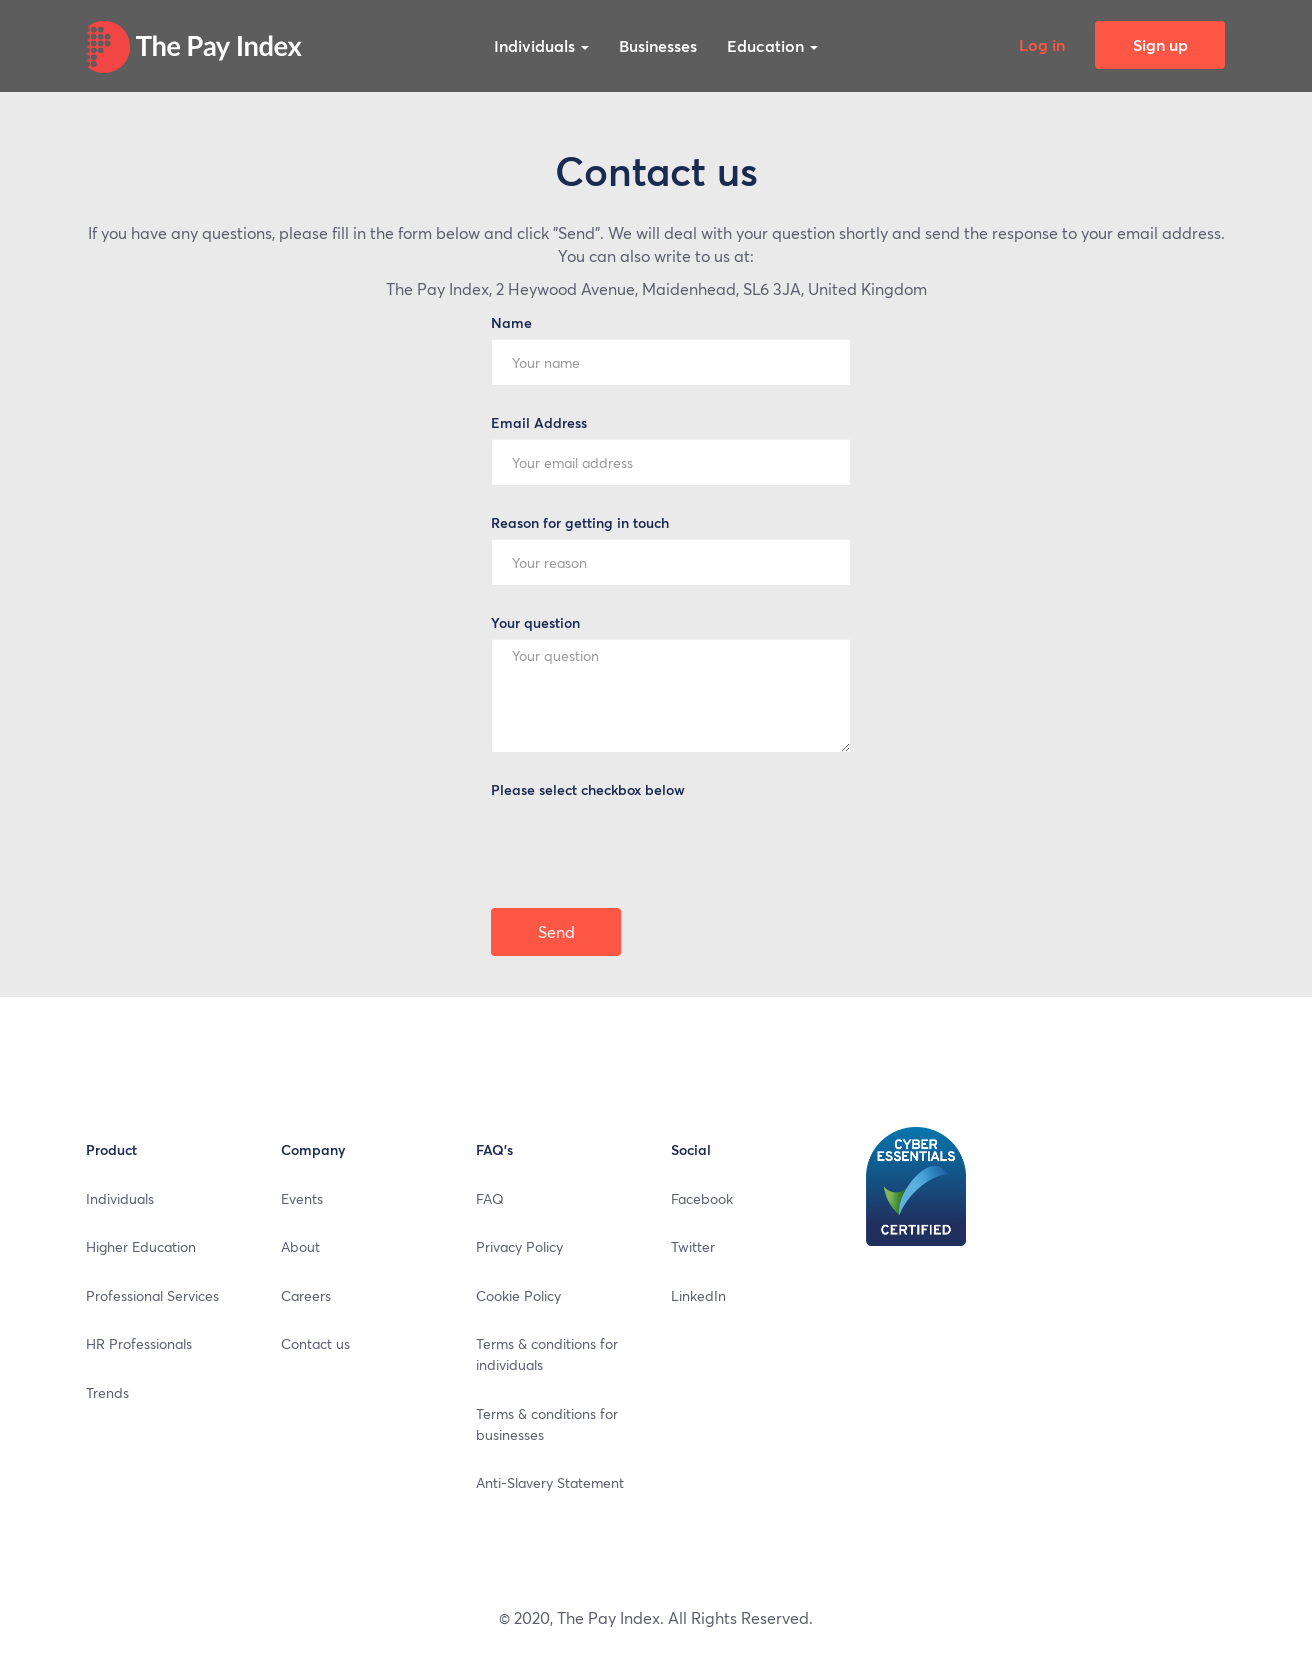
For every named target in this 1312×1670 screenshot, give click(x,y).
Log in (1042, 44)
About (300, 1246)
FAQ (490, 1198)
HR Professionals (139, 1343)
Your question (535, 622)
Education (772, 45)
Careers (306, 1295)
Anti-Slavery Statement (550, 1482)
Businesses (658, 45)
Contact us (315, 1343)
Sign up (1160, 44)
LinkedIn (698, 1295)
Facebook (702, 1198)
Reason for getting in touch (580, 522)
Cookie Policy (518, 1295)
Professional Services (152, 1295)
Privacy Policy (519, 1246)
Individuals (541, 45)
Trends (107, 1392)
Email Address (539, 422)
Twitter (693, 1246)
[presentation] (643, 844)
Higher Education (141, 1246)
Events (302, 1198)
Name (511, 322)
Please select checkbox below (588, 789)
